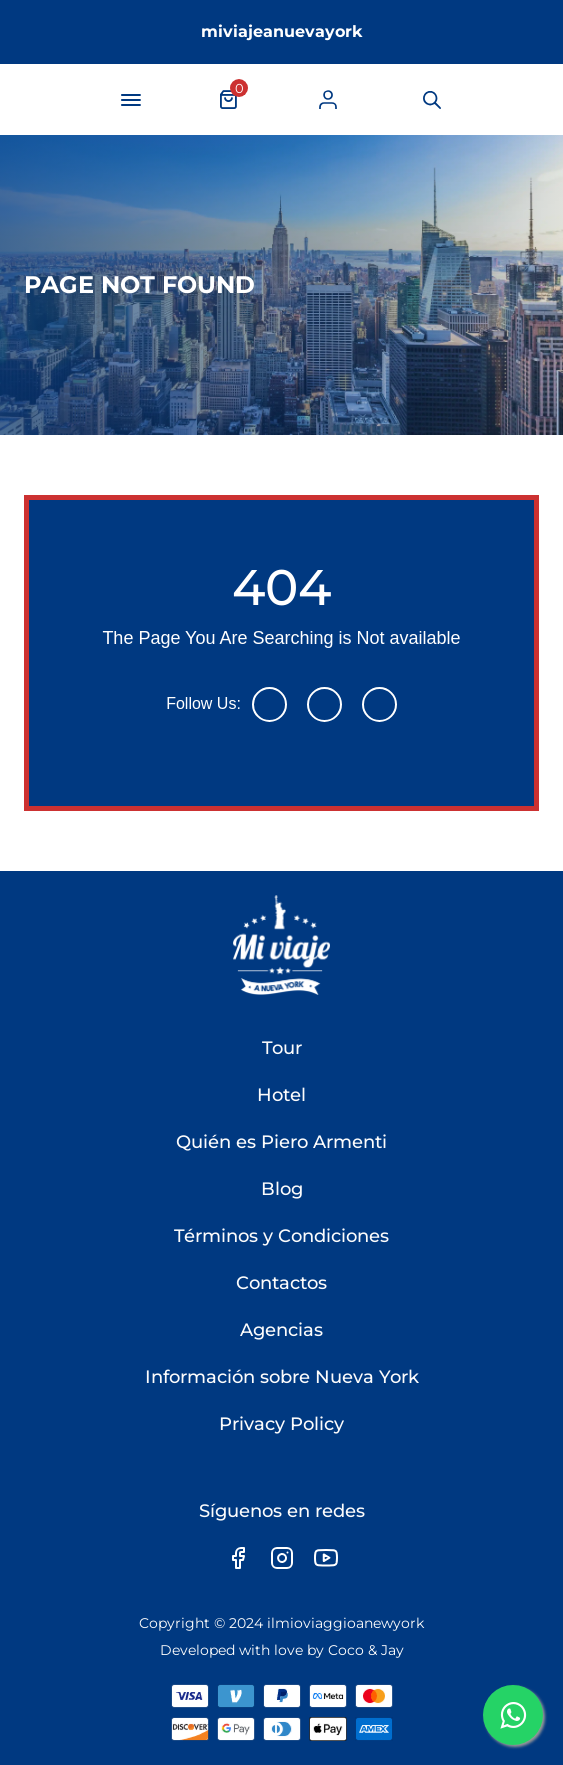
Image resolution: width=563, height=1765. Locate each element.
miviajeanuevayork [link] (282, 31)
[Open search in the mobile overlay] (429, 100)
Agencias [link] (281, 1330)
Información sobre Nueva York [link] (282, 1377)
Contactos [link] (281, 1283)
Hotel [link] (281, 1095)
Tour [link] (282, 1048)
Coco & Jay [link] (366, 1650)
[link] (328, 99)
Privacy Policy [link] (281, 1424)
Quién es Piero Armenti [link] (281, 1142)
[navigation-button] (131, 100)
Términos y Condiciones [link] (281, 1236)
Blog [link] (282, 1189)
